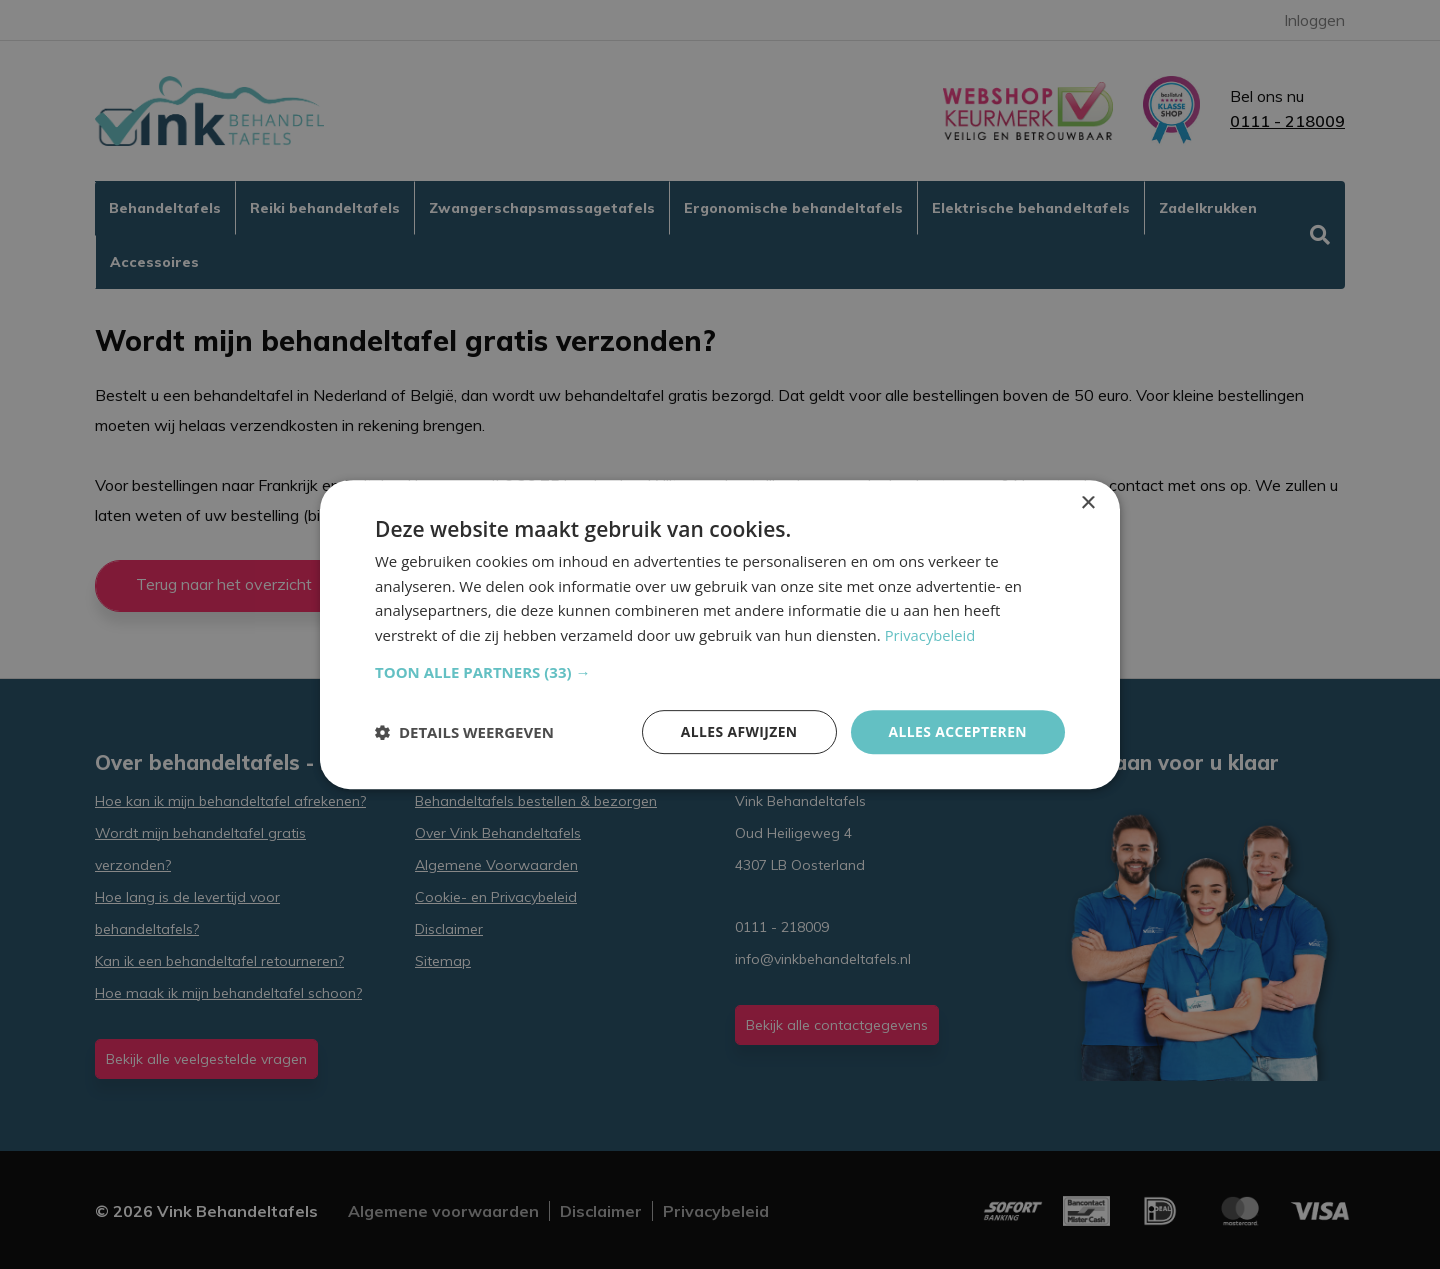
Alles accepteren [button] (957, 731)
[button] (720, 672)
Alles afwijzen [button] (738, 731)
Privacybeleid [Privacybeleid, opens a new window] (931, 635)
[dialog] (720, 634)
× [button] (1087, 502)
